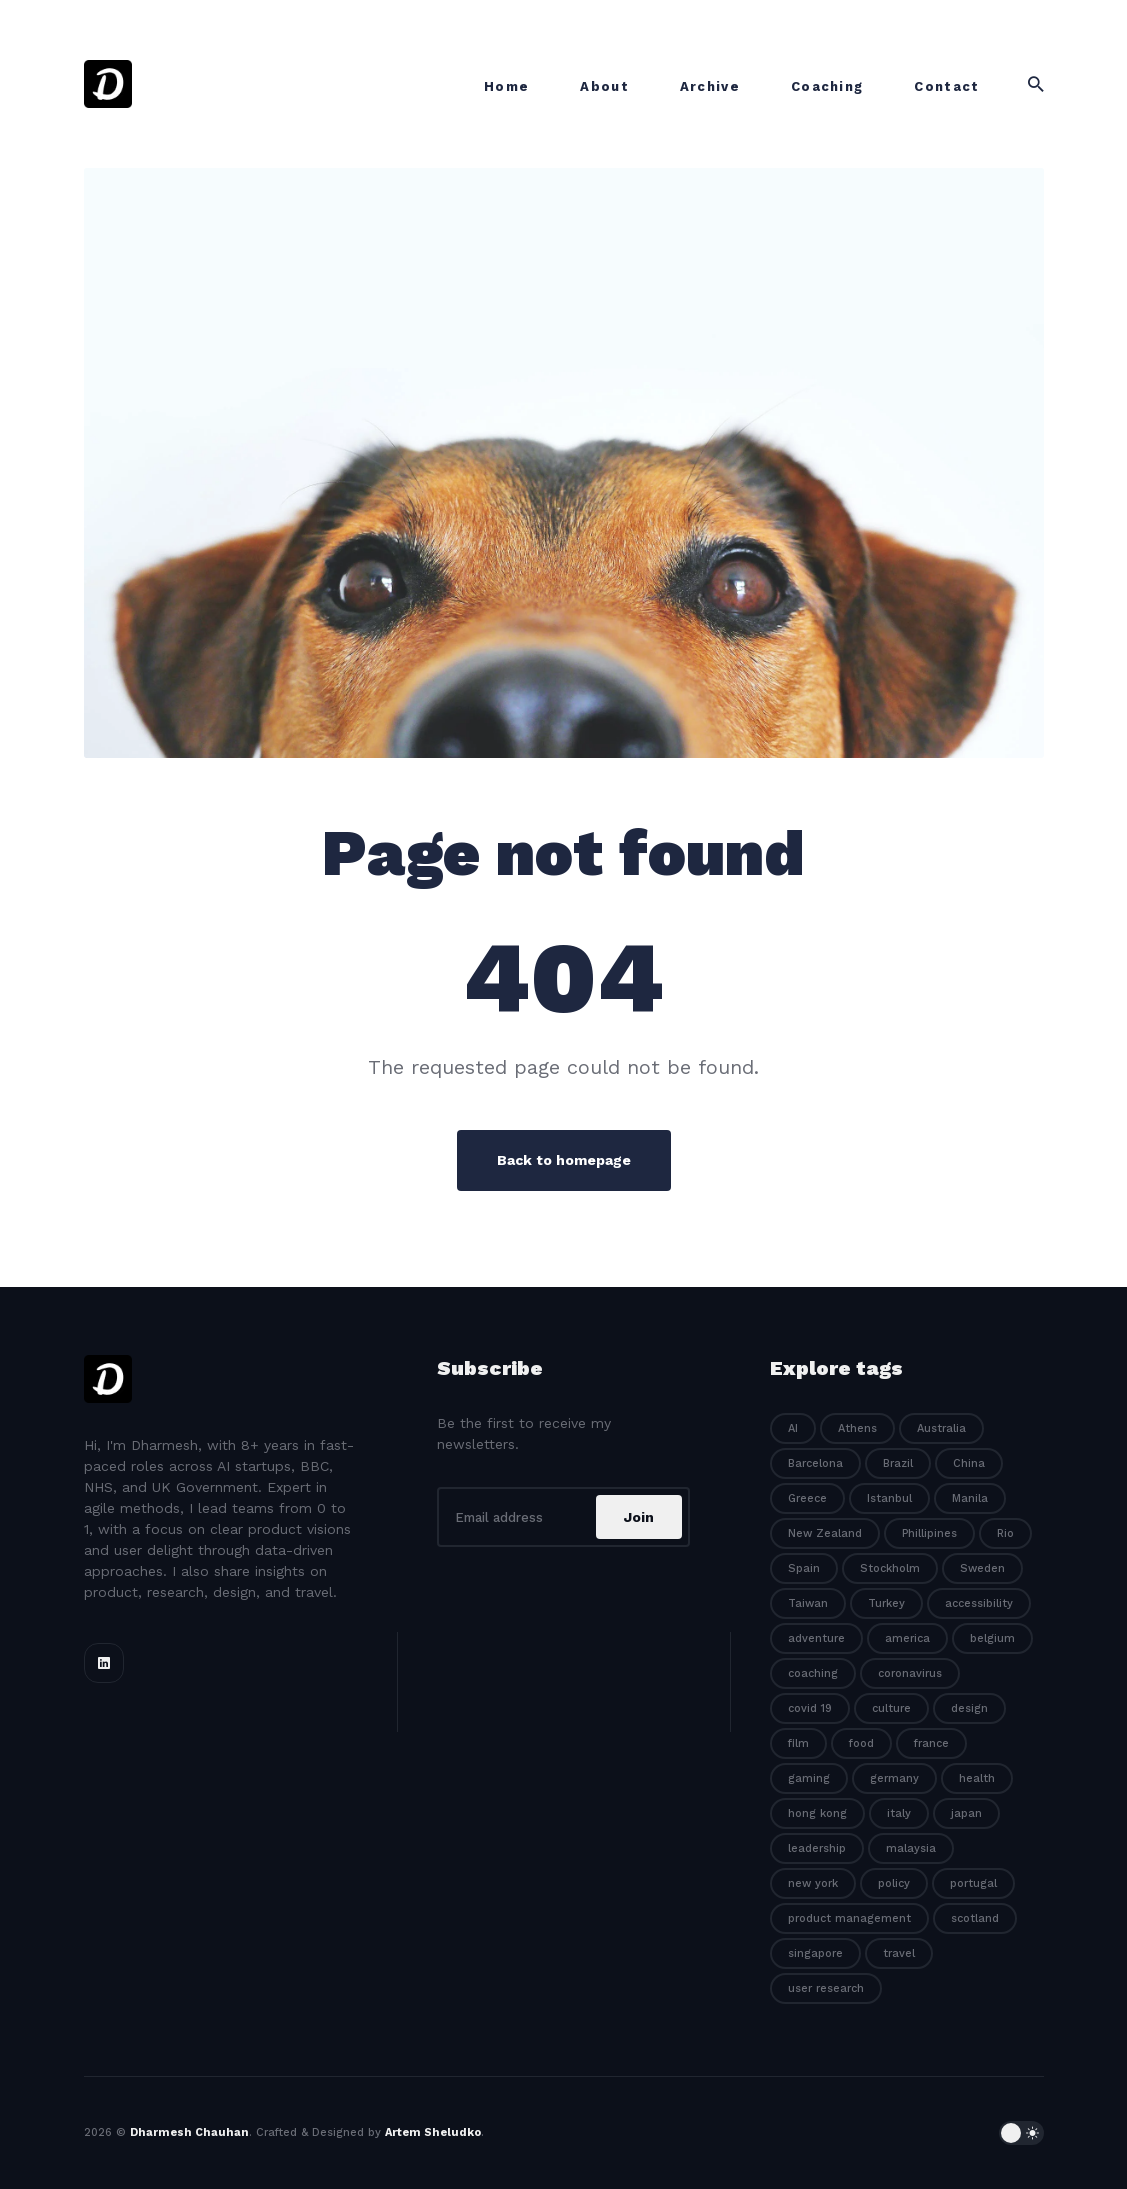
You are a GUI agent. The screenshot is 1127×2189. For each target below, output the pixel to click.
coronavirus (910, 1673)
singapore (815, 1953)
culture (891, 1708)
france (931, 1743)
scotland (975, 1918)
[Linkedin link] (104, 1663)
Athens (857, 1428)
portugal (973, 1883)
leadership (817, 1848)
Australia (941, 1428)
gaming (809, 1778)
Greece (807, 1498)
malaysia (911, 1848)
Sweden (982, 1568)
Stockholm (890, 1568)
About (604, 86)
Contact (946, 86)
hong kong (817, 1813)
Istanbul (889, 1498)
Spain (804, 1568)
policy (894, 1883)
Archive (710, 86)
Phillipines (929, 1533)
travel (899, 1953)
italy (899, 1813)
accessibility (979, 1603)
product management (849, 1918)
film (798, 1743)
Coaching (827, 86)
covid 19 (810, 1708)
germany (894, 1778)
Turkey (886, 1603)
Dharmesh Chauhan (189, 2132)
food (861, 1743)
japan (966, 1813)
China (969, 1463)
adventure (816, 1638)
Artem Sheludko (433, 2132)
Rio (1005, 1533)
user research (826, 1988)
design (969, 1708)
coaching (813, 1673)
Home (506, 86)
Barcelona (815, 1463)
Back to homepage (564, 1160)
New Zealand (825, 1533)
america (907, 1638)
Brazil (898, 1463)
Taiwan (808, 1603)
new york (813, 1883)
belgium (992, 1638)
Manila (970, 1498)
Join (639, 1517)
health (977, 1778)
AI (793, 1428)
